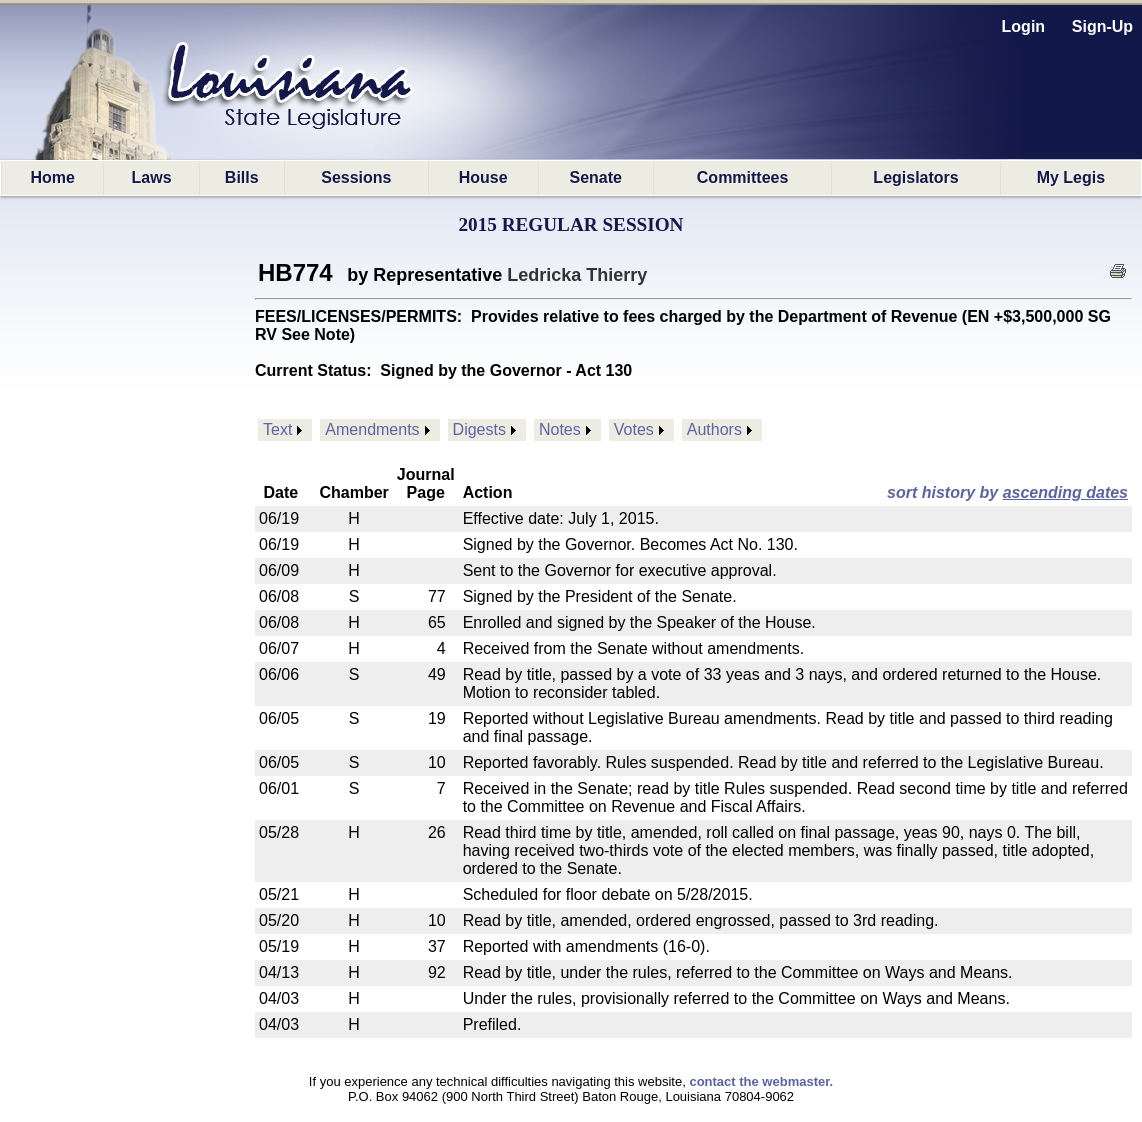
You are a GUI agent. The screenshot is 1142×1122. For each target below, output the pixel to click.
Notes (560, 429)
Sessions (356, 177)
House (483, 177)
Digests (479, 429)
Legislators (915, 177)
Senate (595, 177)
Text (277, 429)
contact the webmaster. (761, 1081)
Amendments (372, 429)
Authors (714, 429)
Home (52, 177)
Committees (743, 177)
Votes (634, 429)
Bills (242, 177)
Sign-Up (1102, 26)
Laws (152, 177)
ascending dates (1065, 492)
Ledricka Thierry (577, 275)
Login (1024, 26)
